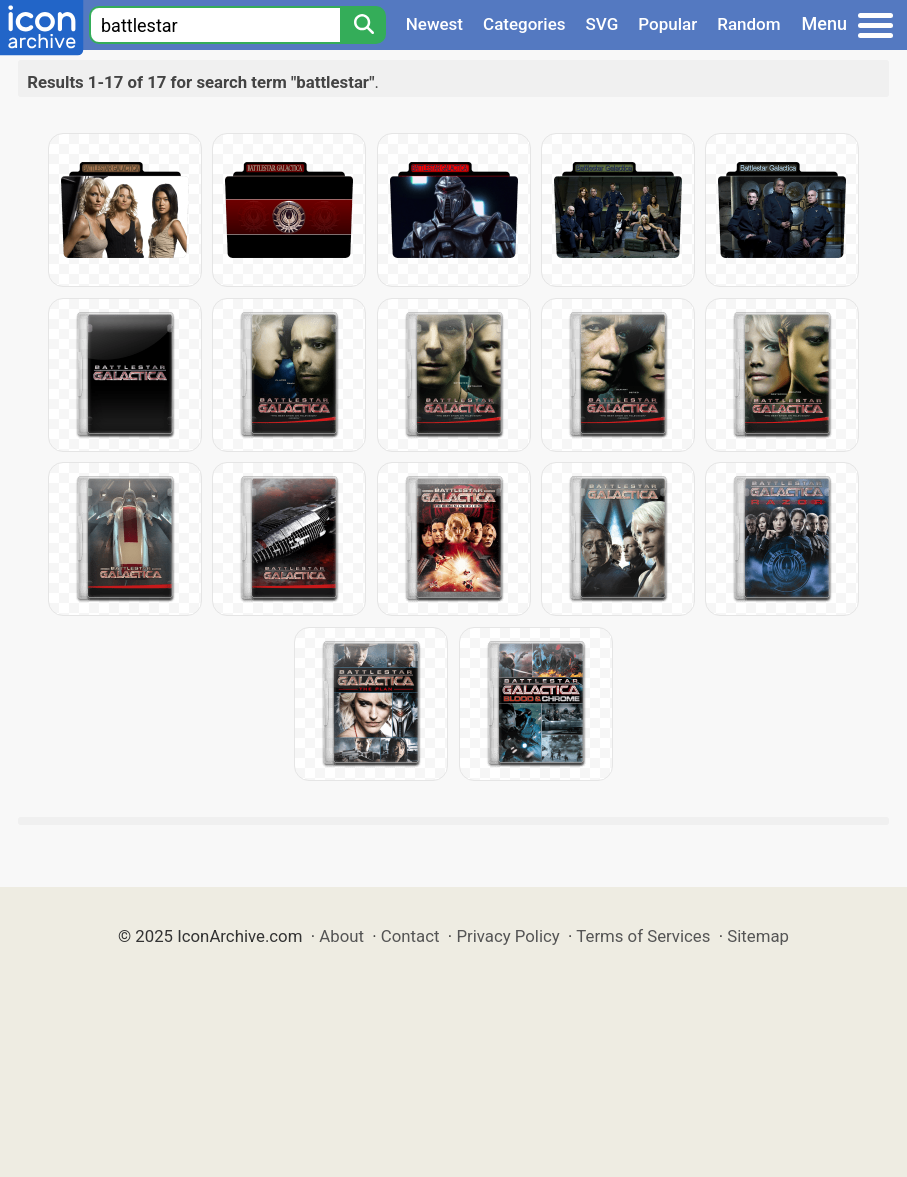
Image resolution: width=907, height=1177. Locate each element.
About (341, 936)
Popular (667, 24)
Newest (434, 24)
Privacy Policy (507, 936)
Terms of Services (643, 936)
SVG (602, 24)
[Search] (363, 25)
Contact (410, 936)
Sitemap (758, 936)
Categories (524, 24)
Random (748, 24)
